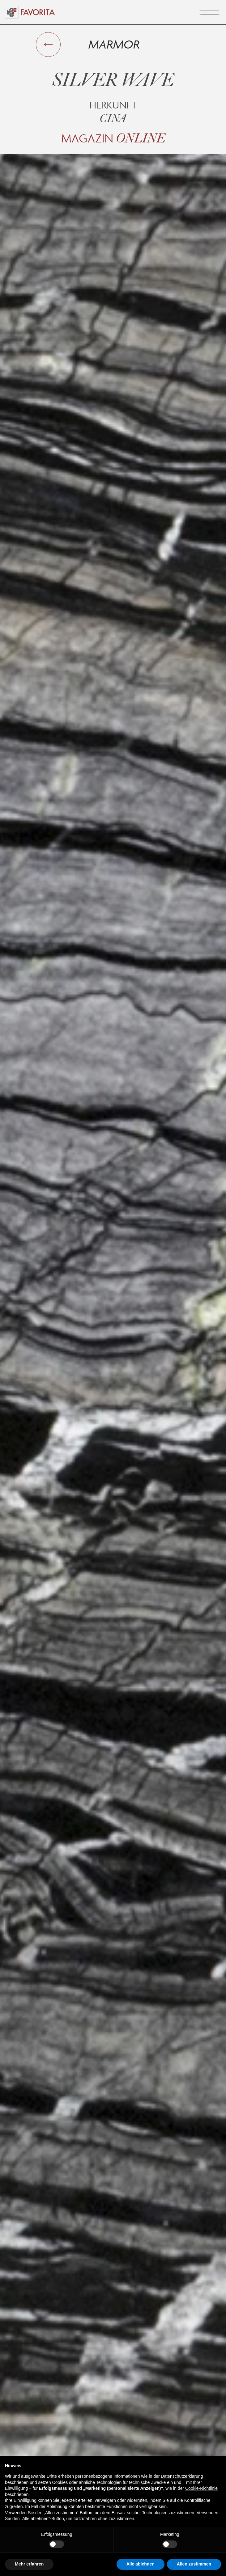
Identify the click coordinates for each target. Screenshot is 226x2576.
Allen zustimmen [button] (194, 2563)
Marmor (114, 44)
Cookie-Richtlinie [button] (201, 2488)
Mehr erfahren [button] (29, 2563)
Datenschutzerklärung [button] (182, 2476)
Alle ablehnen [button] (140, 2563)
